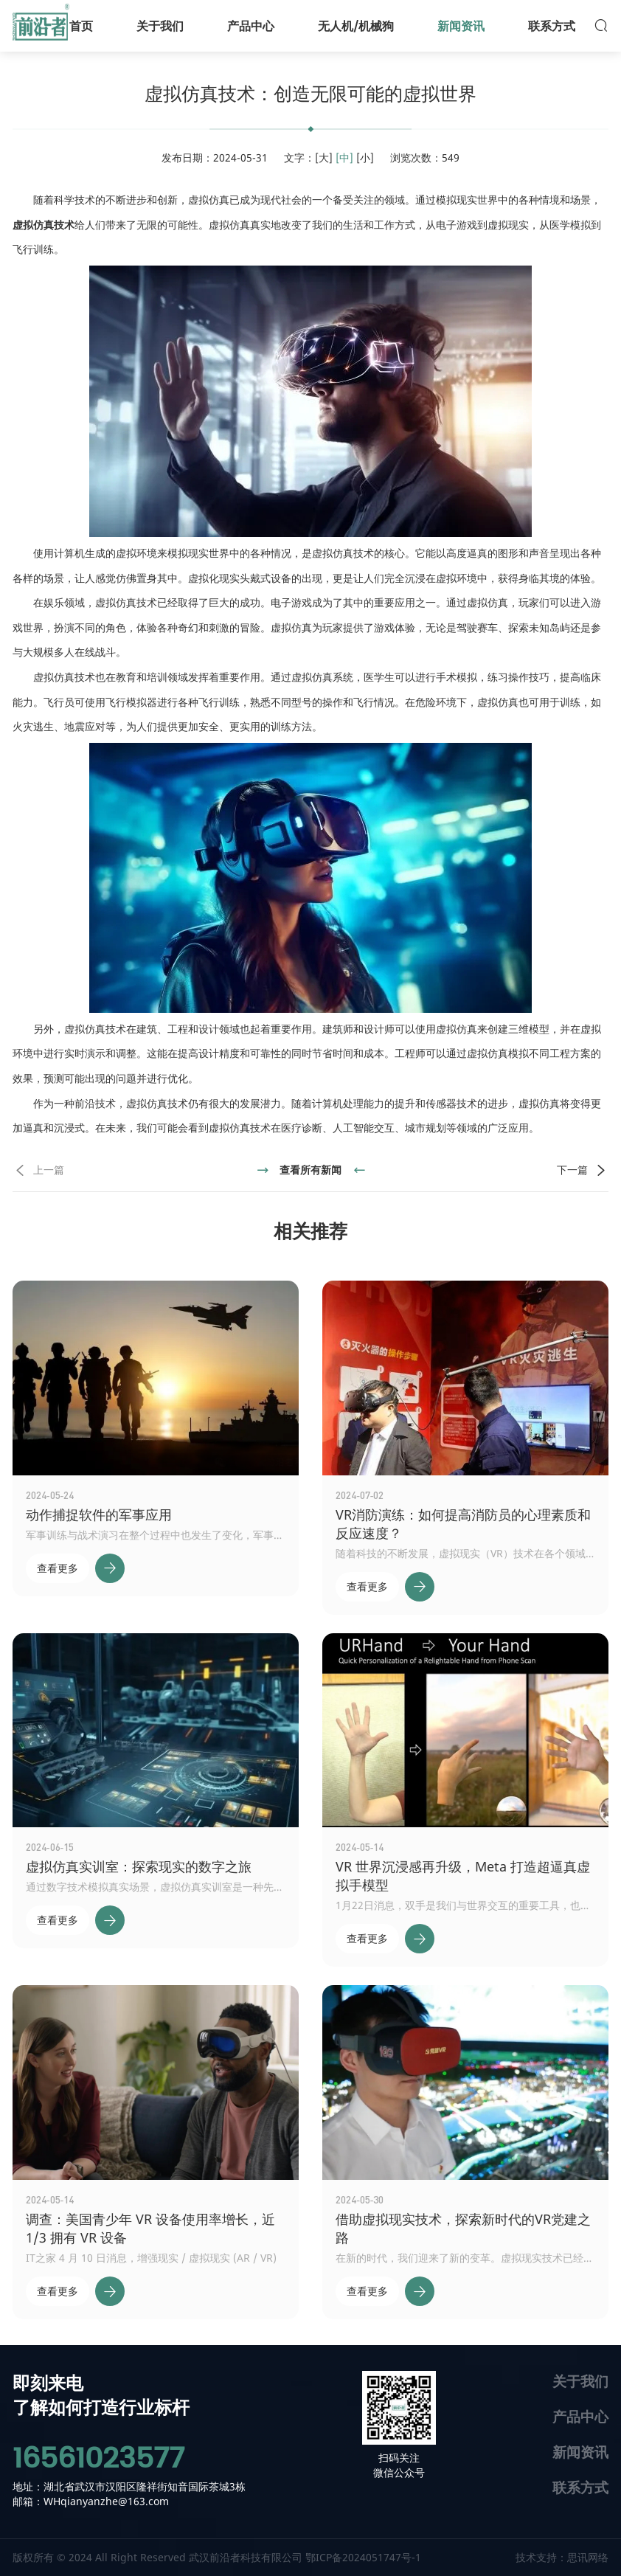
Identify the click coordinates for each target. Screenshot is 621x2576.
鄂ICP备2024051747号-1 (363, 2557)
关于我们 (580, 2381)
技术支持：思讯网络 (562, 2557)
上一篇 (38, 1170)
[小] (365, 157)
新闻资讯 (580, 2452)
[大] (324, 157)
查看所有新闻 (310, 1170)
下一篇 (582, 1170)
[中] (344, 157)
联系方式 (580, 2487)
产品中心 (580, 2416)
